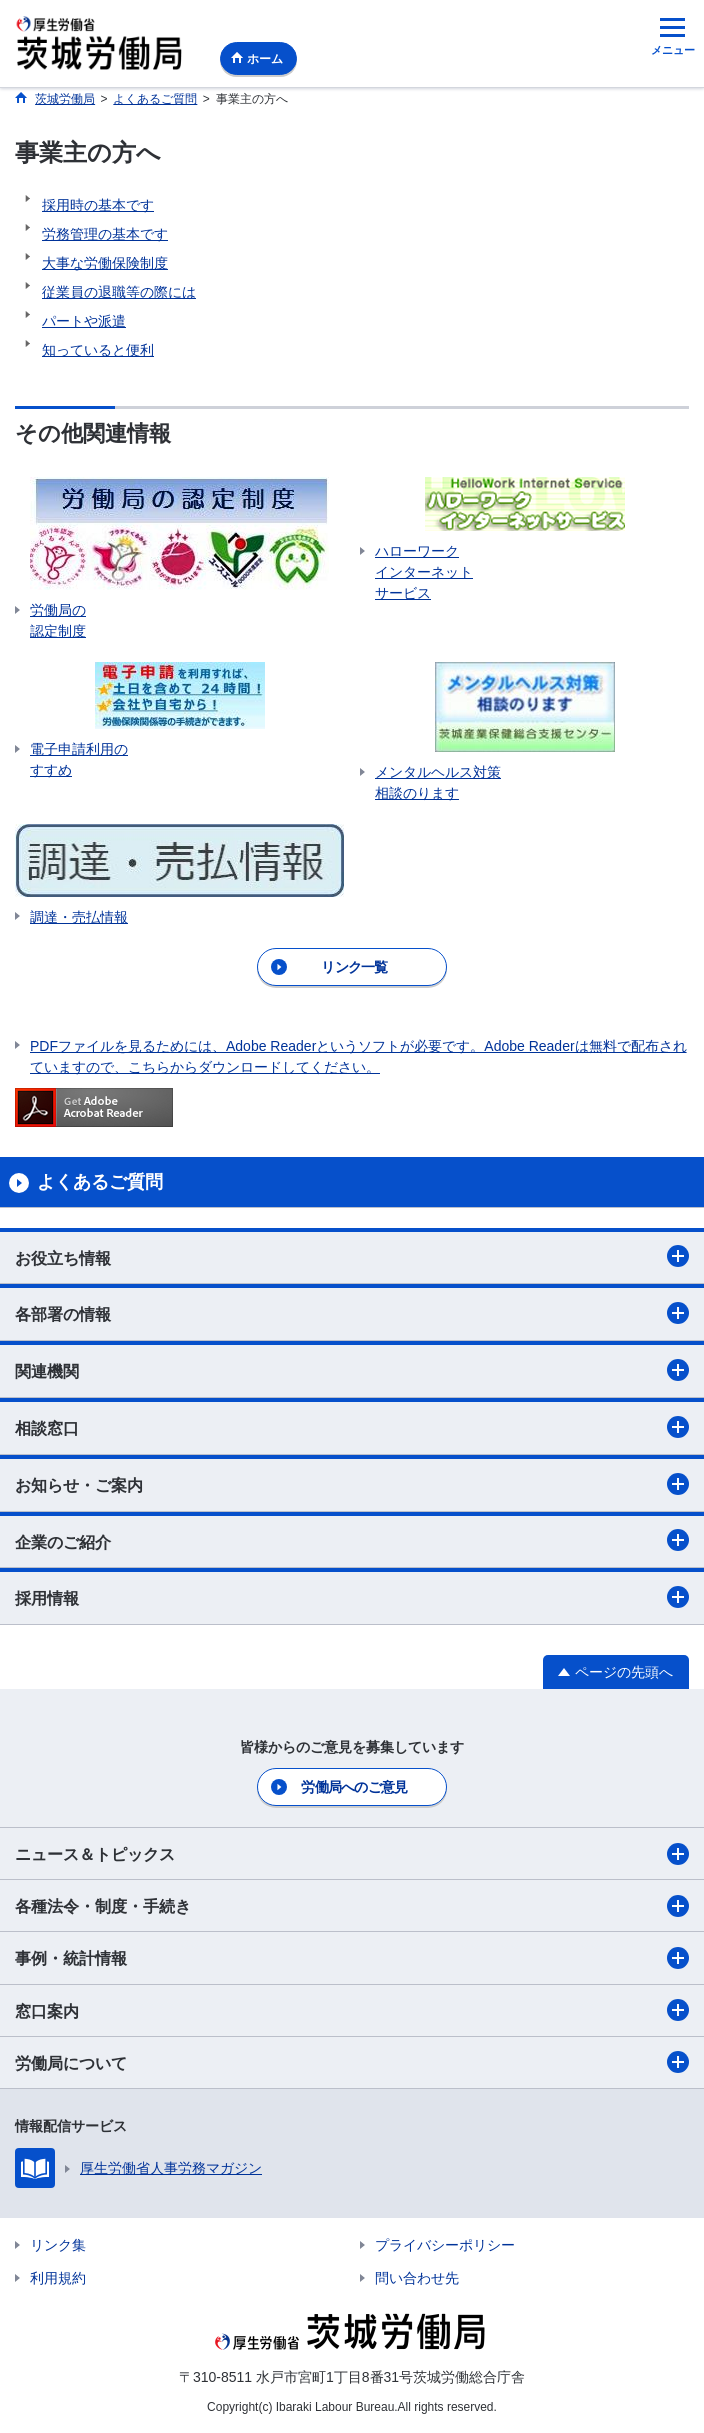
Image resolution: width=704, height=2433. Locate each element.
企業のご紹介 (352, 1540)
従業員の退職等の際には (119, 292)
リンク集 (58, 2245)
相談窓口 (352, 1427)
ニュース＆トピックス (352, 1854)
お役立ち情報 (352, 1256)
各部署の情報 (352, 1313)
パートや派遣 (84, 321)
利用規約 (58, 2278)
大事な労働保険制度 (105, 263)
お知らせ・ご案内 (352, 1484)
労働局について (352, 2062)
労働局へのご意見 (354, 1787)
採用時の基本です (98, 205)
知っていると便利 (98, 350)
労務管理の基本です (105, 234)
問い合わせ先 (417, 2278)
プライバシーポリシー (445, 2245)
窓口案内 (352, 2010)
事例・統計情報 (352, 1958)
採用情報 (352, 1597)
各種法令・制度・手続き (352, 1906)
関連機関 (352, 1370)
